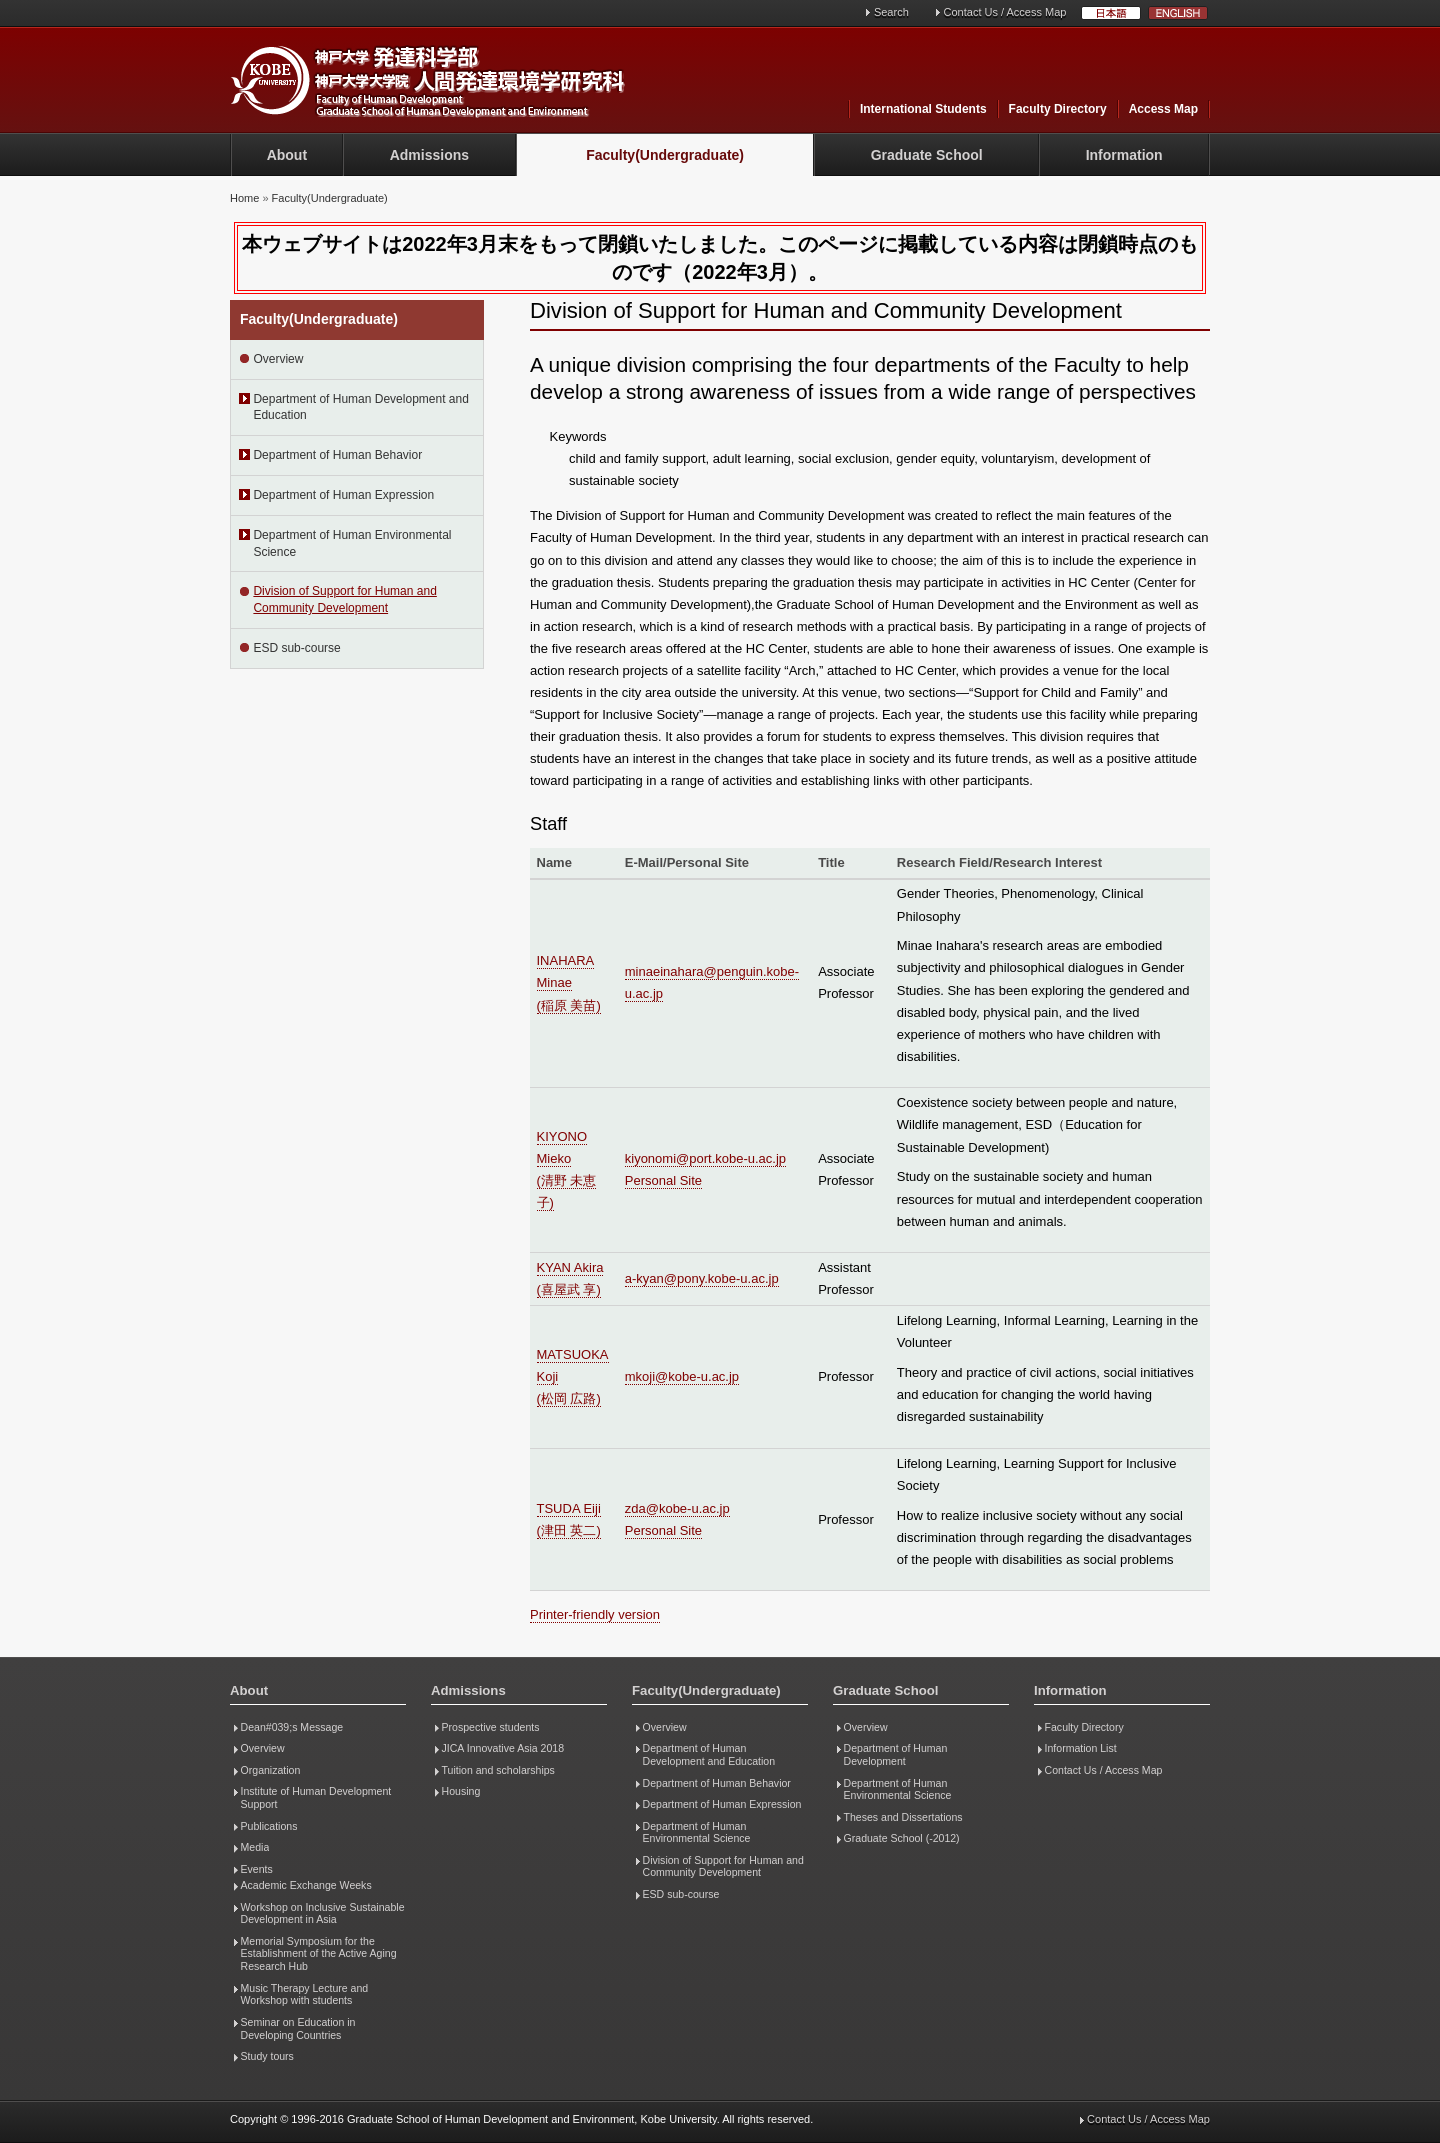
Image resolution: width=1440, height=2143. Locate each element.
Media (255, 1847)
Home (244, 198)
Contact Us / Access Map (1005, 12)
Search (891, 12)
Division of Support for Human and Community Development (344, 599)
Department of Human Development (896, 1754)
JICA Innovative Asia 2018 (503, 1748)
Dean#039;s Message (292, 1727)
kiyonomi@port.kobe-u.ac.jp (705, 1158)
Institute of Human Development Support (316, 1797)
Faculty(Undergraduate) (665, 155)
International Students (923, 109)
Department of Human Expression (343, 495)
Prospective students (491, 1727)
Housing (461, 1791)
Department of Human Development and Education (360, 407)
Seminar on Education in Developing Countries (298, 2028)
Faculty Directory (1058, 109)
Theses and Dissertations (903, 1817)
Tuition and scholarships (498, 1770)
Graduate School (927, 155)
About (287, 155)
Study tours (267, 2056)
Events (257, 1869)
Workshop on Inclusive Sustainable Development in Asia (323, 1913)
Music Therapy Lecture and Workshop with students (305, 1994)
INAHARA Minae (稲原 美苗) (569, 982)
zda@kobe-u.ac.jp (677, 1508)
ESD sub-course (296, 648)
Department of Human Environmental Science (352, 543)
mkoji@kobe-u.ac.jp (682, 1376)
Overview (278, 359)
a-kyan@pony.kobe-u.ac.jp (702, 1278)
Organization (271, 1770)
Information (1124, 155)
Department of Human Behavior (337, 455)
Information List (1081, 1748)
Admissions (429, 155)
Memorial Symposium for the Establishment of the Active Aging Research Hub (319, 1953)
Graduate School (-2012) (902, 1838)
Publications (269, 1826)
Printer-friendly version (595, 1614)
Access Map (1163, 109)
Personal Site (663, 1180)
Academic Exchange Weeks (306, 1885)
